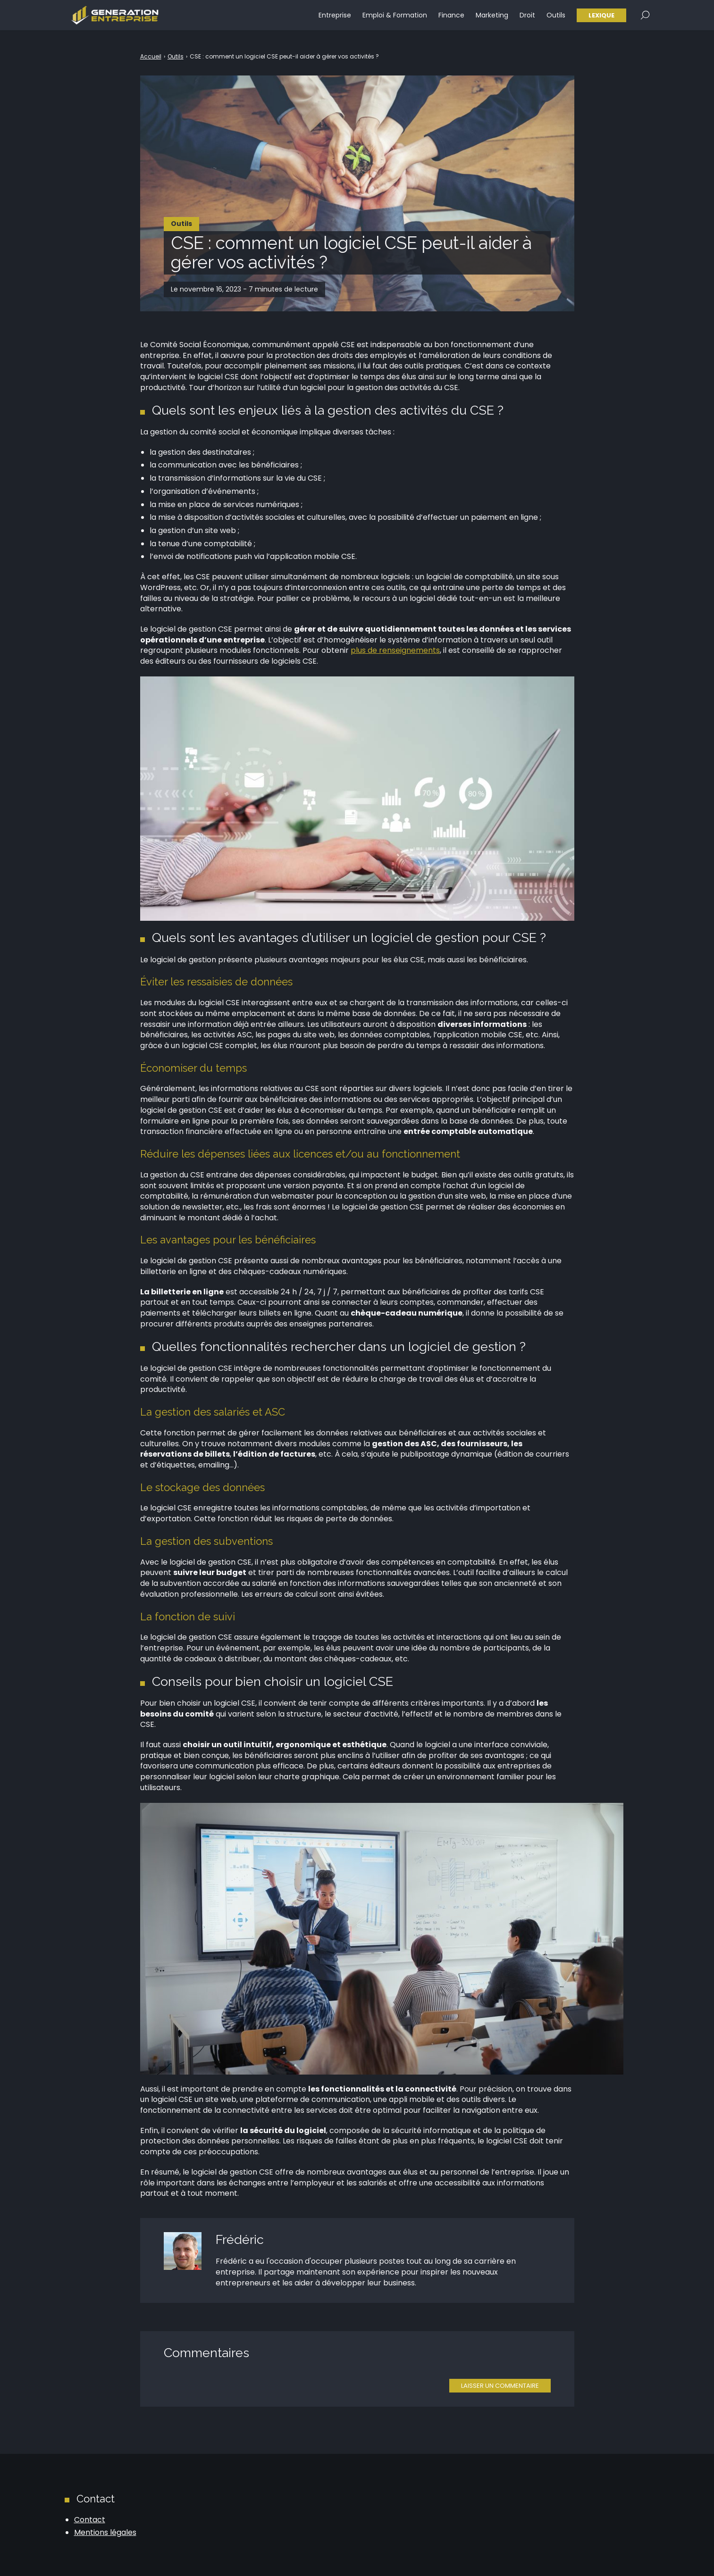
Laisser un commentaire (500, 2385)
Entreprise (335, 19)
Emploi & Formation (394, 19)
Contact (89, 2519)
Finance (451, 19)
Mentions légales (105, 2532)
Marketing (492, 19)
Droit (527, 19)
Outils (555, 19)
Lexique (601, 19)
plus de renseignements (395, 650)
